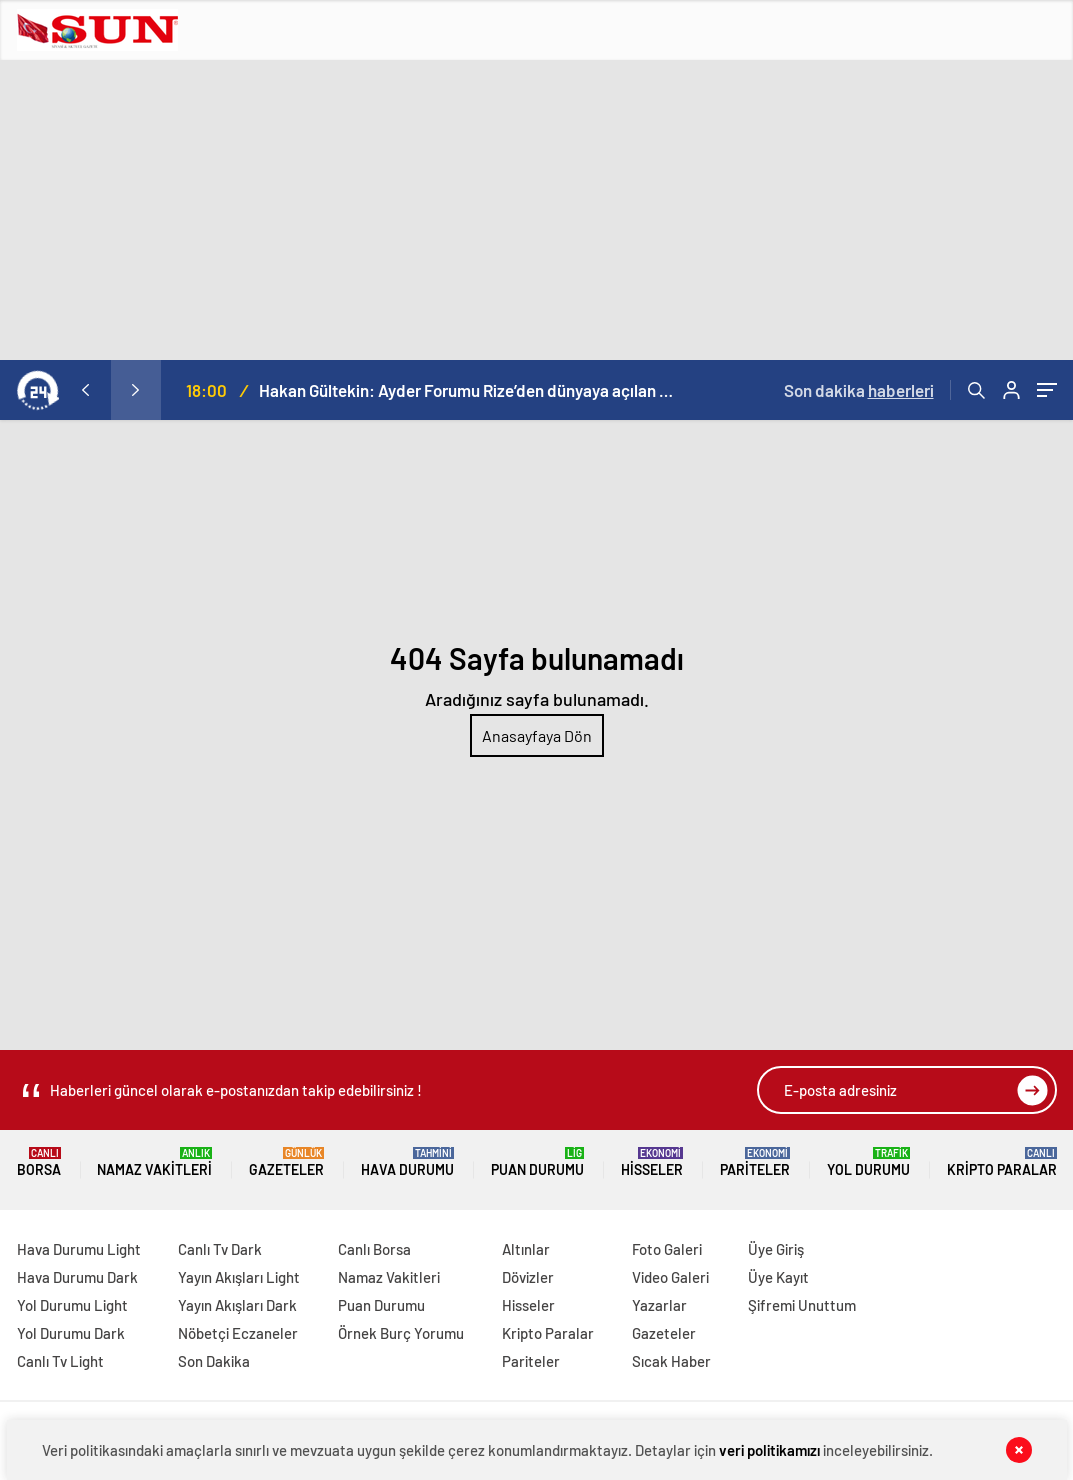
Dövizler (528, 1277)
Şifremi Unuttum (802, 1305)
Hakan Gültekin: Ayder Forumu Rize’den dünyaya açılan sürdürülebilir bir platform (469, 390)
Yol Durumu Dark (71, 1333)
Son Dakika (214, 1361)
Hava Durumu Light (79, 1249)
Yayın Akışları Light (239, 1277)
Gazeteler (286, 1162)
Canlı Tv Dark (220, 1249)
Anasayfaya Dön (537, 735)
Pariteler (755, 1162)
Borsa (39, 1162)
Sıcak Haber (671, 1361)
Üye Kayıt (778, 1277)
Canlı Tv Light (60, 1361)
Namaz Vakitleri (154, 1162)
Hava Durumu (407, 1162)
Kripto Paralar (1002, 1162)
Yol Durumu (868, 1162)
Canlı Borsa (374, 1249)
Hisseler (652, 1162)
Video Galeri (670, 1277)
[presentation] (86, 390)
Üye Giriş (776, 1249)
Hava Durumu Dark (77, 1277)
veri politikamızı (769, 1450)
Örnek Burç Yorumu (401, 1333)
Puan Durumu (537, 1162)
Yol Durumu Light (72, 1305)
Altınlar (526, 1249)
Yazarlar (659, 1305)
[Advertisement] (536, 210)
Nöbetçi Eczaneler (238, 1333)
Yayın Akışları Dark (237, 1305)
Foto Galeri (667, 1249)
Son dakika (859, 390)
